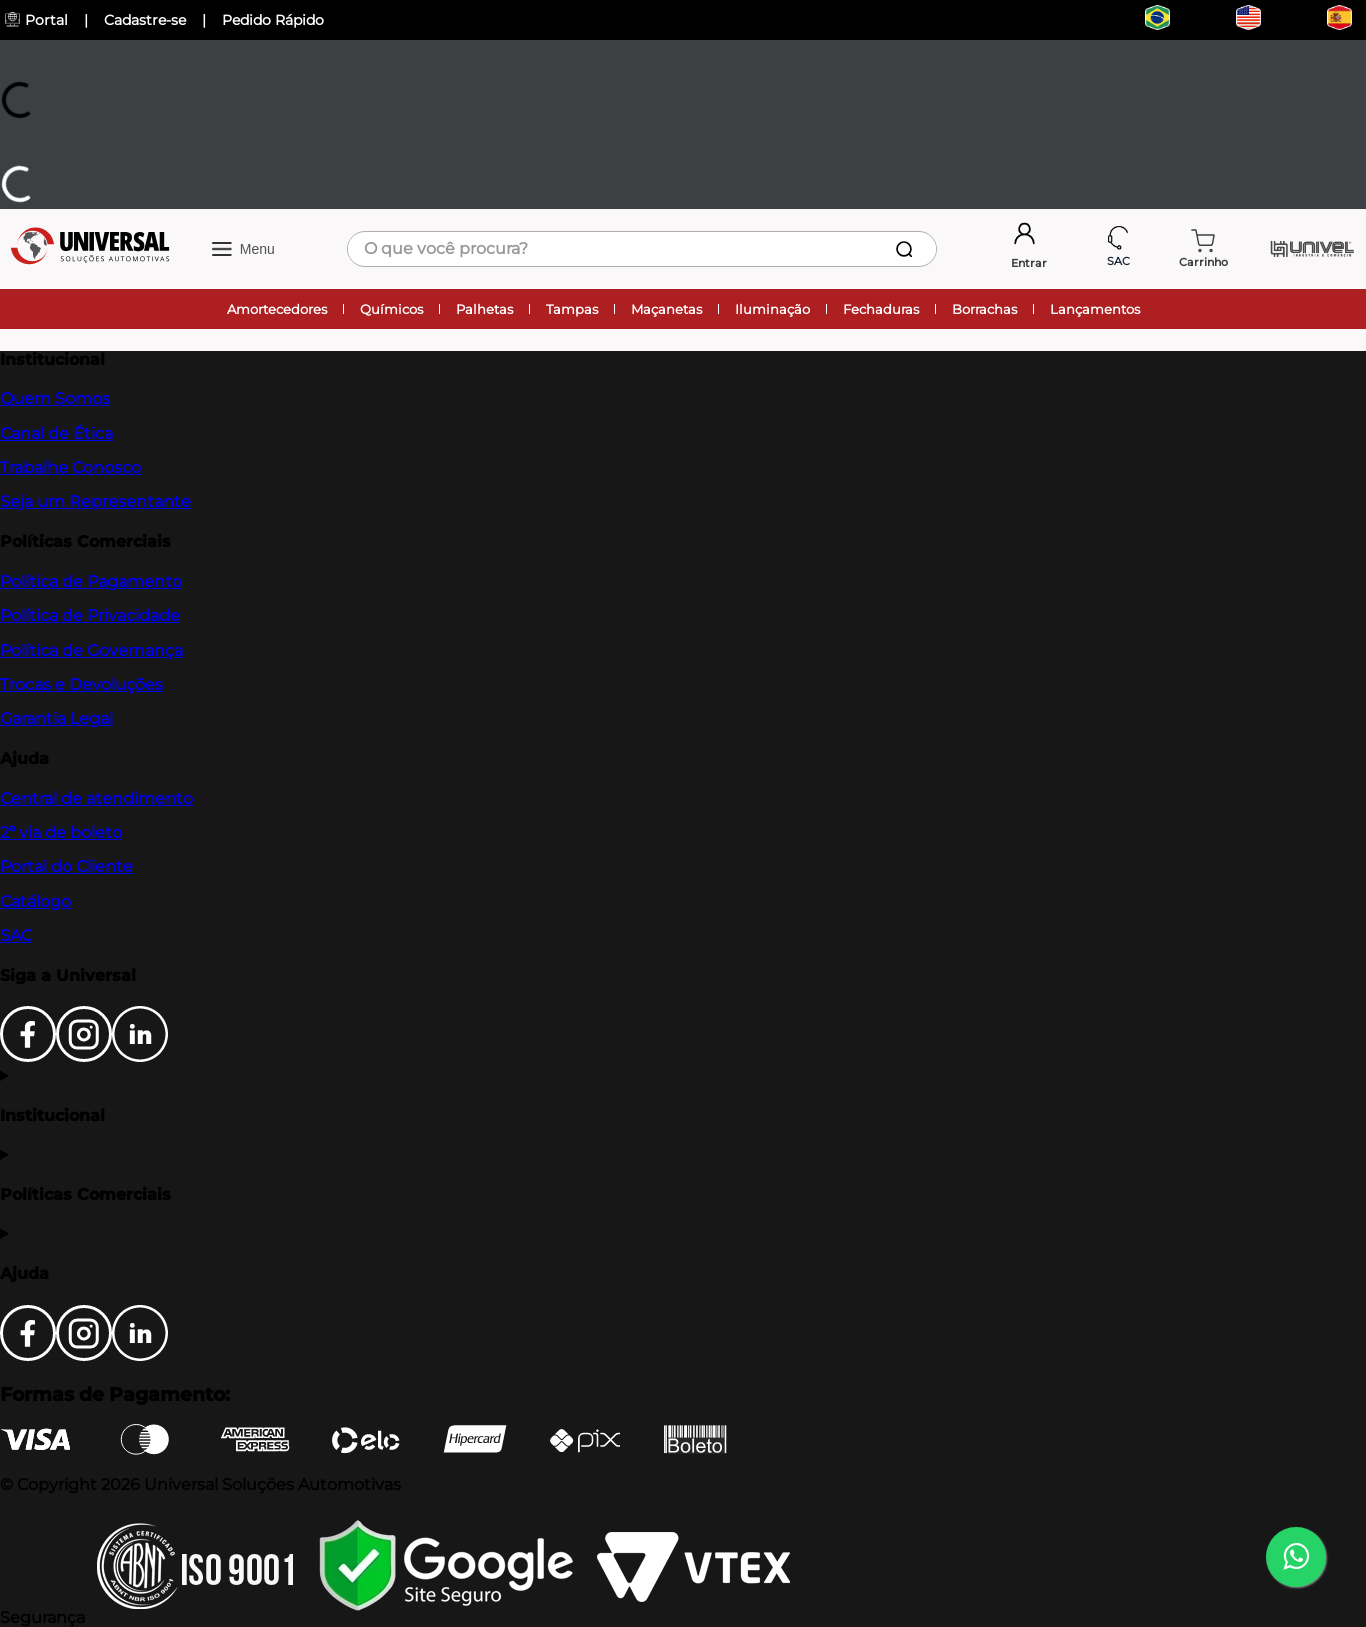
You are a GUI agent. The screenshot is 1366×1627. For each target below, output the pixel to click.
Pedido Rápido (273, 20)
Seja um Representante (95, 501)
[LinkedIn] (140, 1056)
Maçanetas (666, 309)
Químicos (391, 309)
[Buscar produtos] (908, 249)
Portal (36, 20)
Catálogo (35, 901)
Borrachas (984, 309)
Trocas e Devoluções (81, 684)
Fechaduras (881, 309)
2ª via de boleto (61, 832)
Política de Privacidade (90, 615)
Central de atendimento (96, 798)
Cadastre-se (145, 20)
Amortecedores (277, 309)
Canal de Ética (56, 433)
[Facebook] (28, 1056)
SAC (16, 935)
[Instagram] (84, 1056)
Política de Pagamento (91, 581)
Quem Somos (55, 398)
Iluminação (772, 309)
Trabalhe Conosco (70, 467)
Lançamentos (1095, 309)
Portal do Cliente (66, 866)
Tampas (572, 309)
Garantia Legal (56, 718)
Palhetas (484, 309)
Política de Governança (91, 650)
